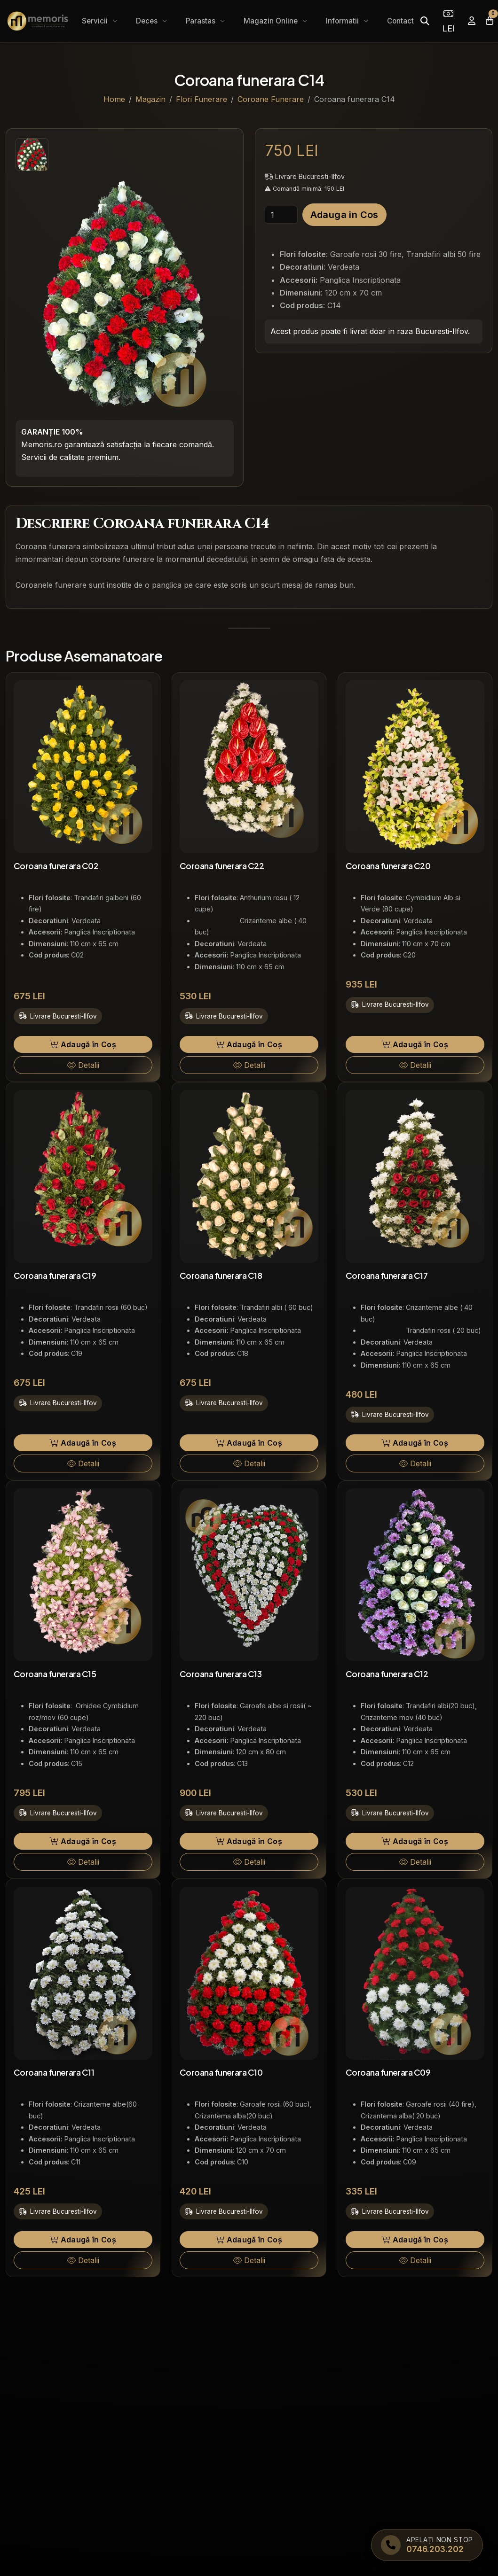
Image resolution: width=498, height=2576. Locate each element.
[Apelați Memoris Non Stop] (427, 2545)
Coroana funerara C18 (221, 1275)
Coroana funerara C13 (220, 1674)
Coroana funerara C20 (388, 866)
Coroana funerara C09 (388, 2072)
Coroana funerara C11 (54, 2072)
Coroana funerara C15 (55, 1674)
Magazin (150, 99)
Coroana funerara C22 (222, 866)
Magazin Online (272, 20)
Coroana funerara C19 (55, 1275)
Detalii (83, 1065)
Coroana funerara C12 (387, 1674)
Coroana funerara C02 (56, 866)
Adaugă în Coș (83, 1044)
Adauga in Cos (344, 214)
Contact (400, 20)
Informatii (343, 20)
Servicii (96, 20)
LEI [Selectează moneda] (448, 21)
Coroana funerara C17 (386, 1275)
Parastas (201, 20)
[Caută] (425, 21)
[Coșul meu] (489, 21)
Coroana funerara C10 (221, 2072)
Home (114, 99)
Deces (147, 20)
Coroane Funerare (270, 99)
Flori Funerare (201, 99)
